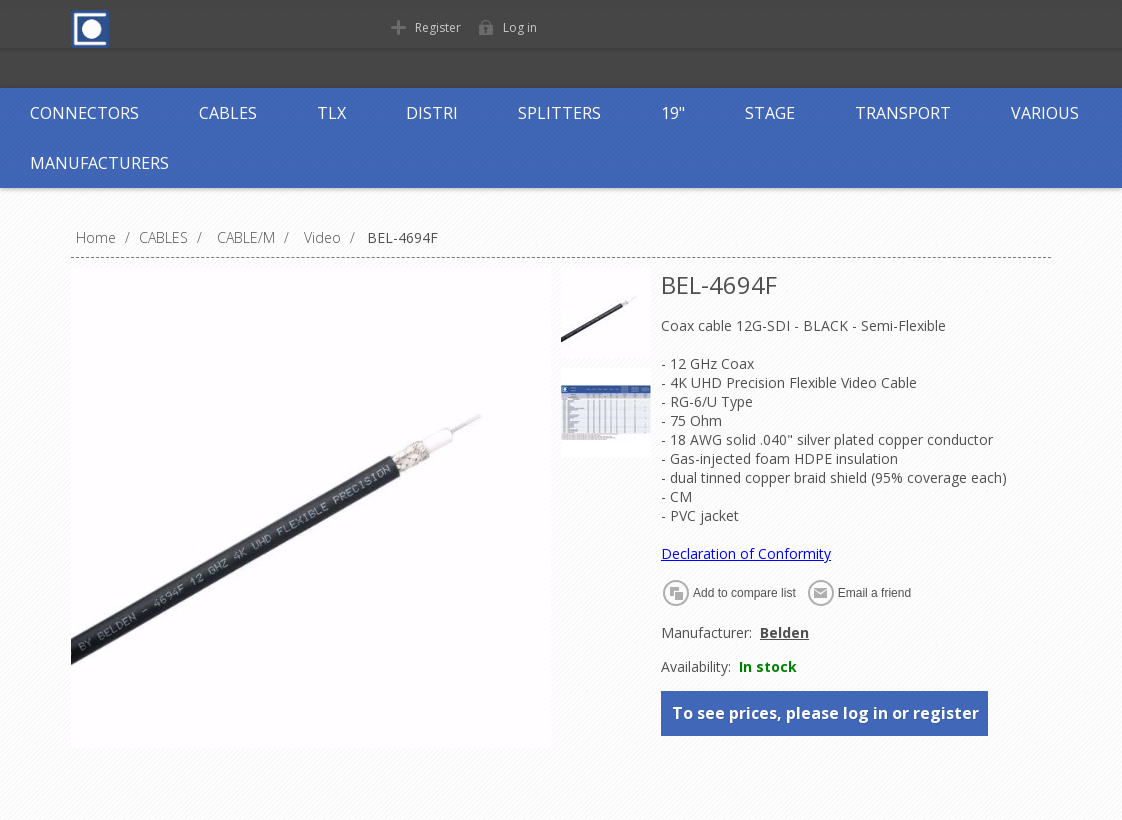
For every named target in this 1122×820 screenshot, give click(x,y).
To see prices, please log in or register (825, 713)
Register (438, 27)
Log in (520, 27)
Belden (784, 632)
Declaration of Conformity (746, 553)
